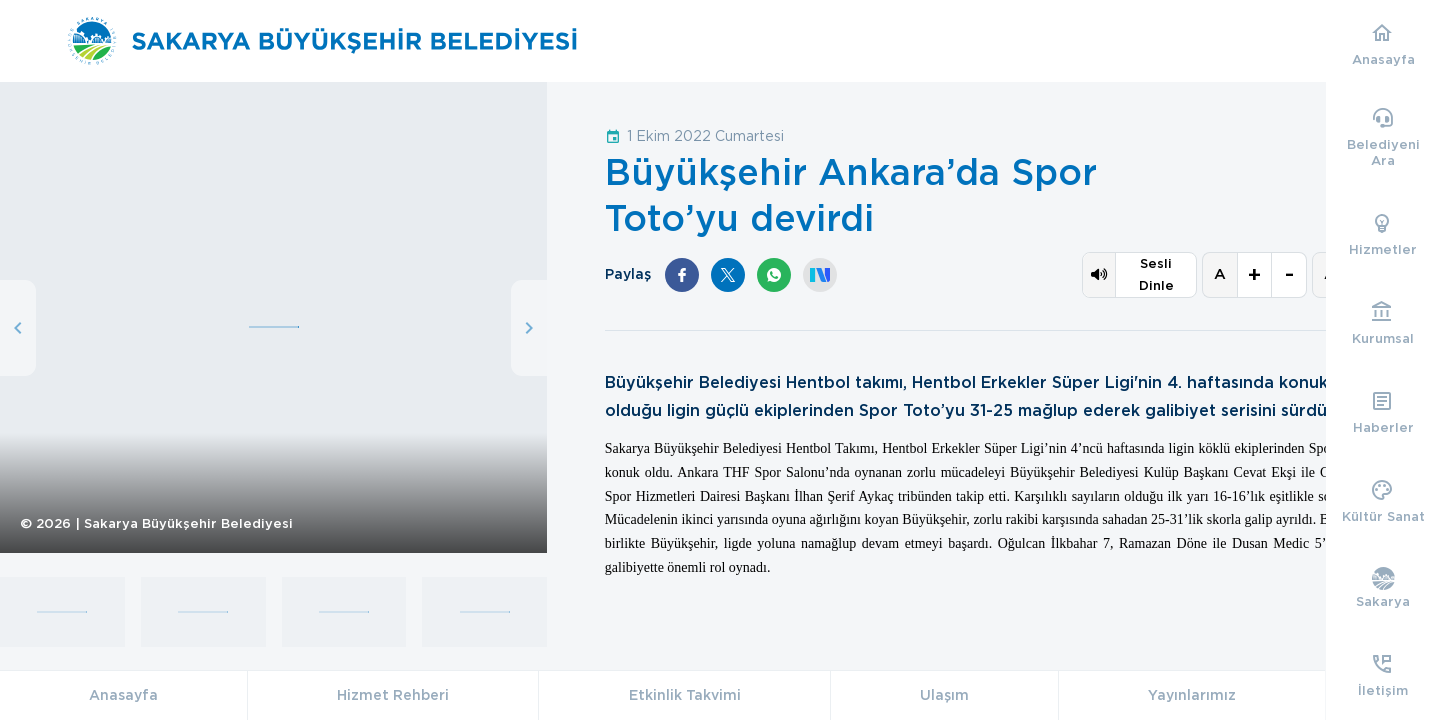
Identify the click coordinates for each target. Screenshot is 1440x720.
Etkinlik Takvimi (685, 695)
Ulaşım (944, 695)
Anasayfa (123, 695)
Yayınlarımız (1192, 695)
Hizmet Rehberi (393, 695)
